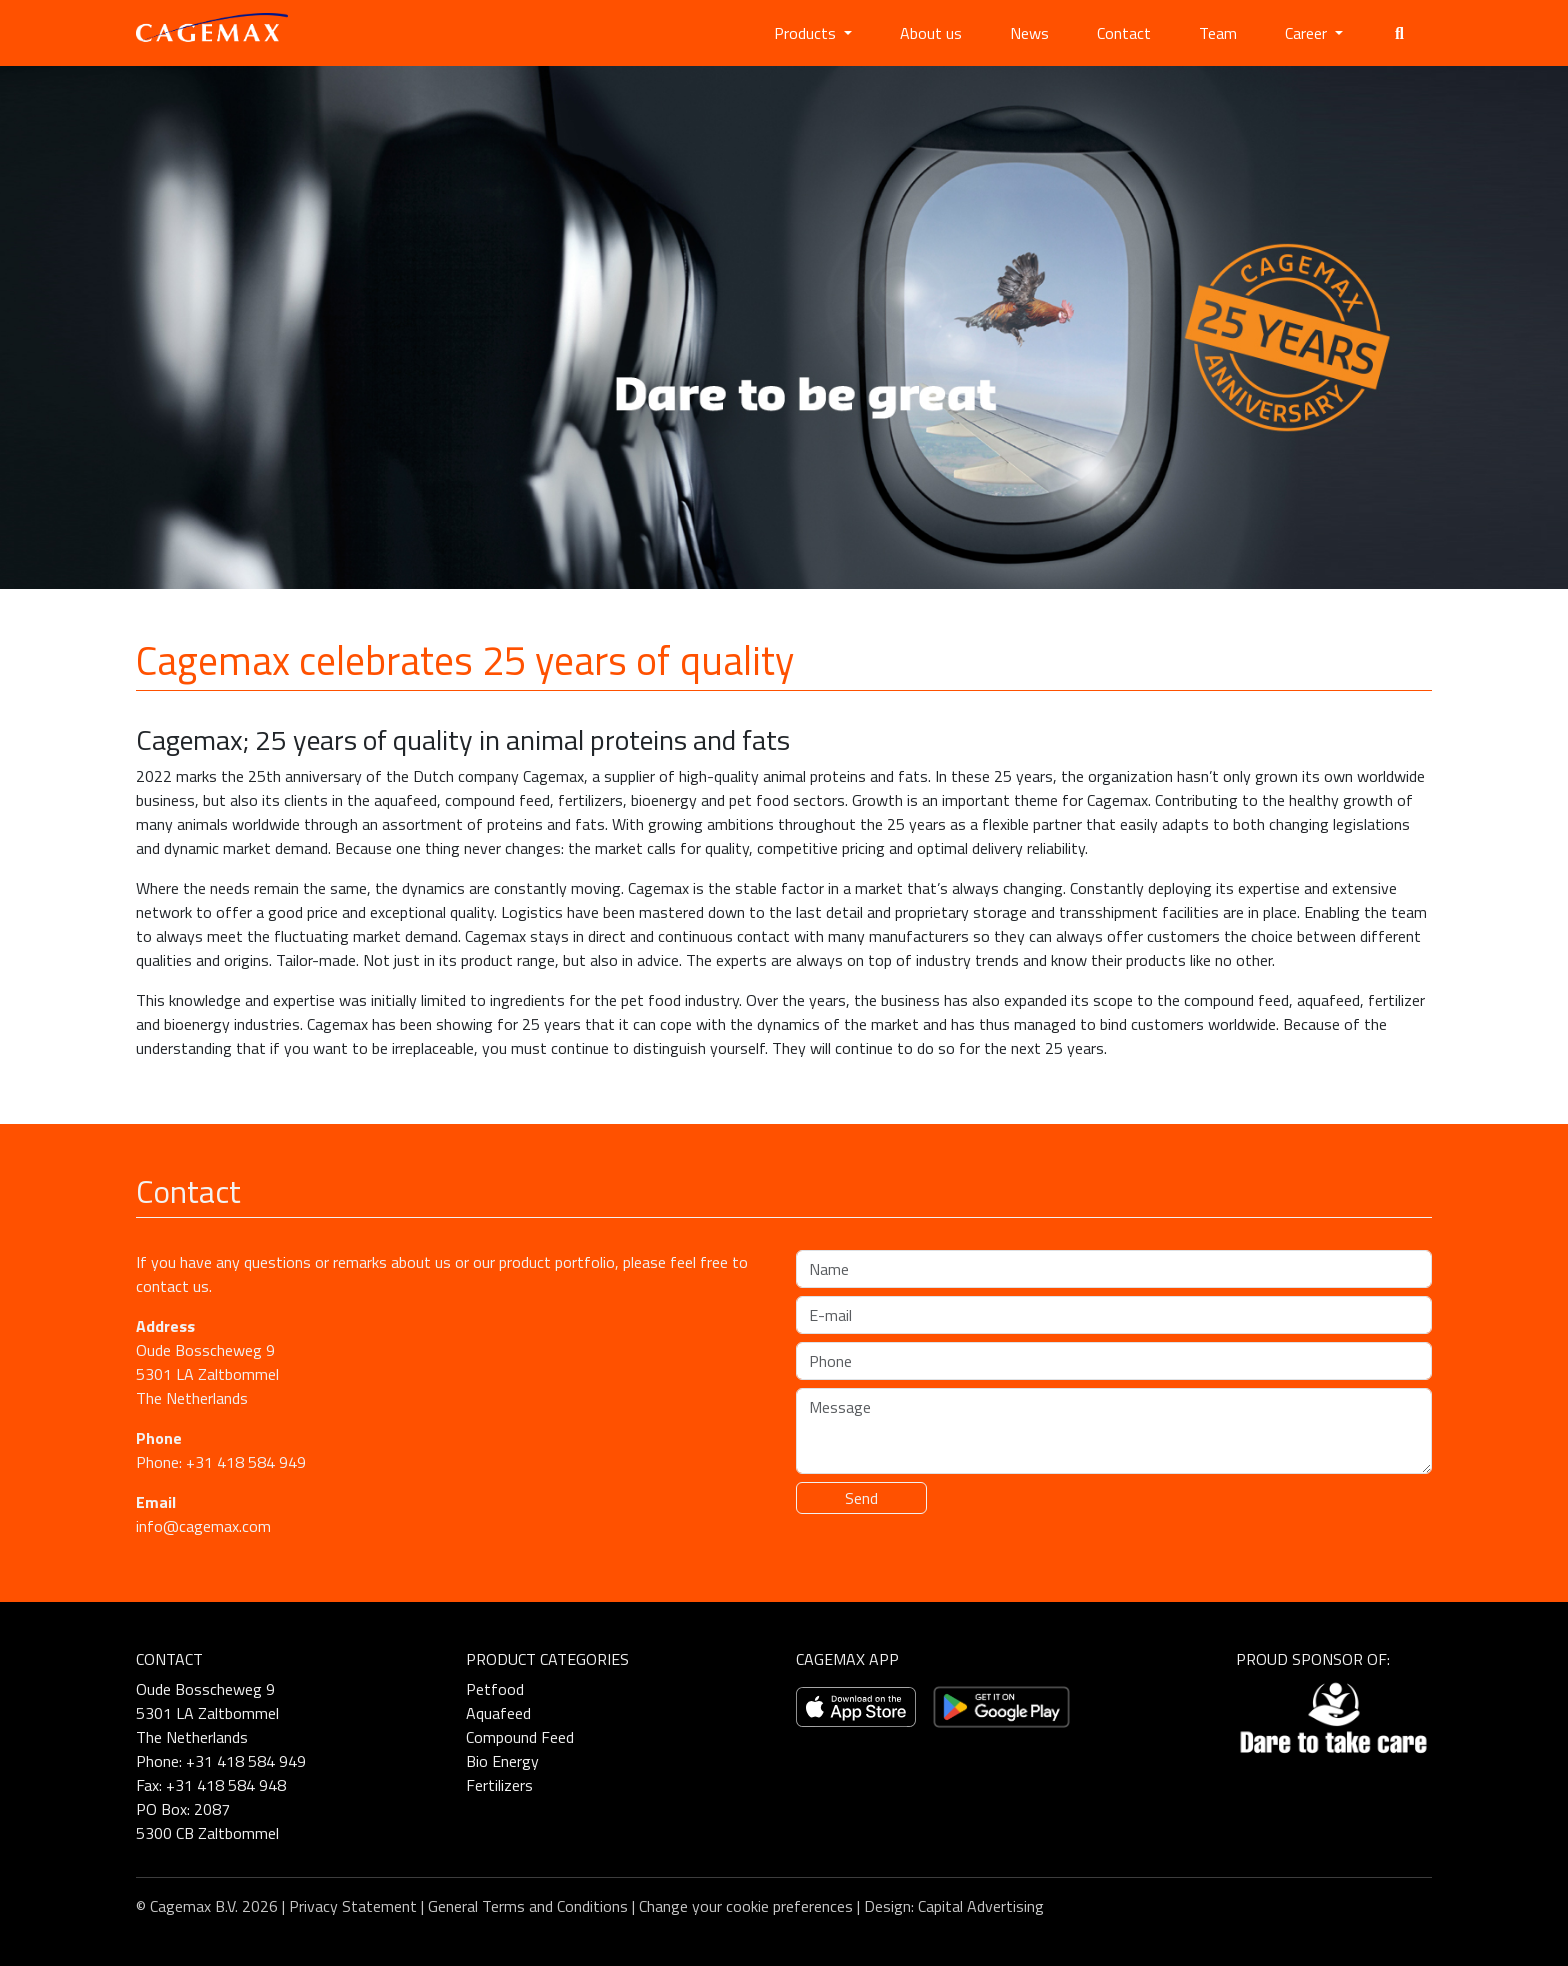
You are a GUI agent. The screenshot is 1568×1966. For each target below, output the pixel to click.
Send (861, 1498)
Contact (1124, 33)
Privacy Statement (353, 1906)
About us (931, 33)
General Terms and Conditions (528, 1906)
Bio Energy (502, 1761)
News (1029, 33)
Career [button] (1308, 33)
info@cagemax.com (203, 1526)
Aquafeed (498, 1713)
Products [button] (807, 33)
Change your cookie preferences (746, 1906)
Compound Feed (520, 1737)
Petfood (495, 1689)
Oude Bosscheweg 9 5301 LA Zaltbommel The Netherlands (207, 1374)
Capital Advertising (981, 1906)
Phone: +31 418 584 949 (221, 1462)
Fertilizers (499, 1785)
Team (1218, 33)
